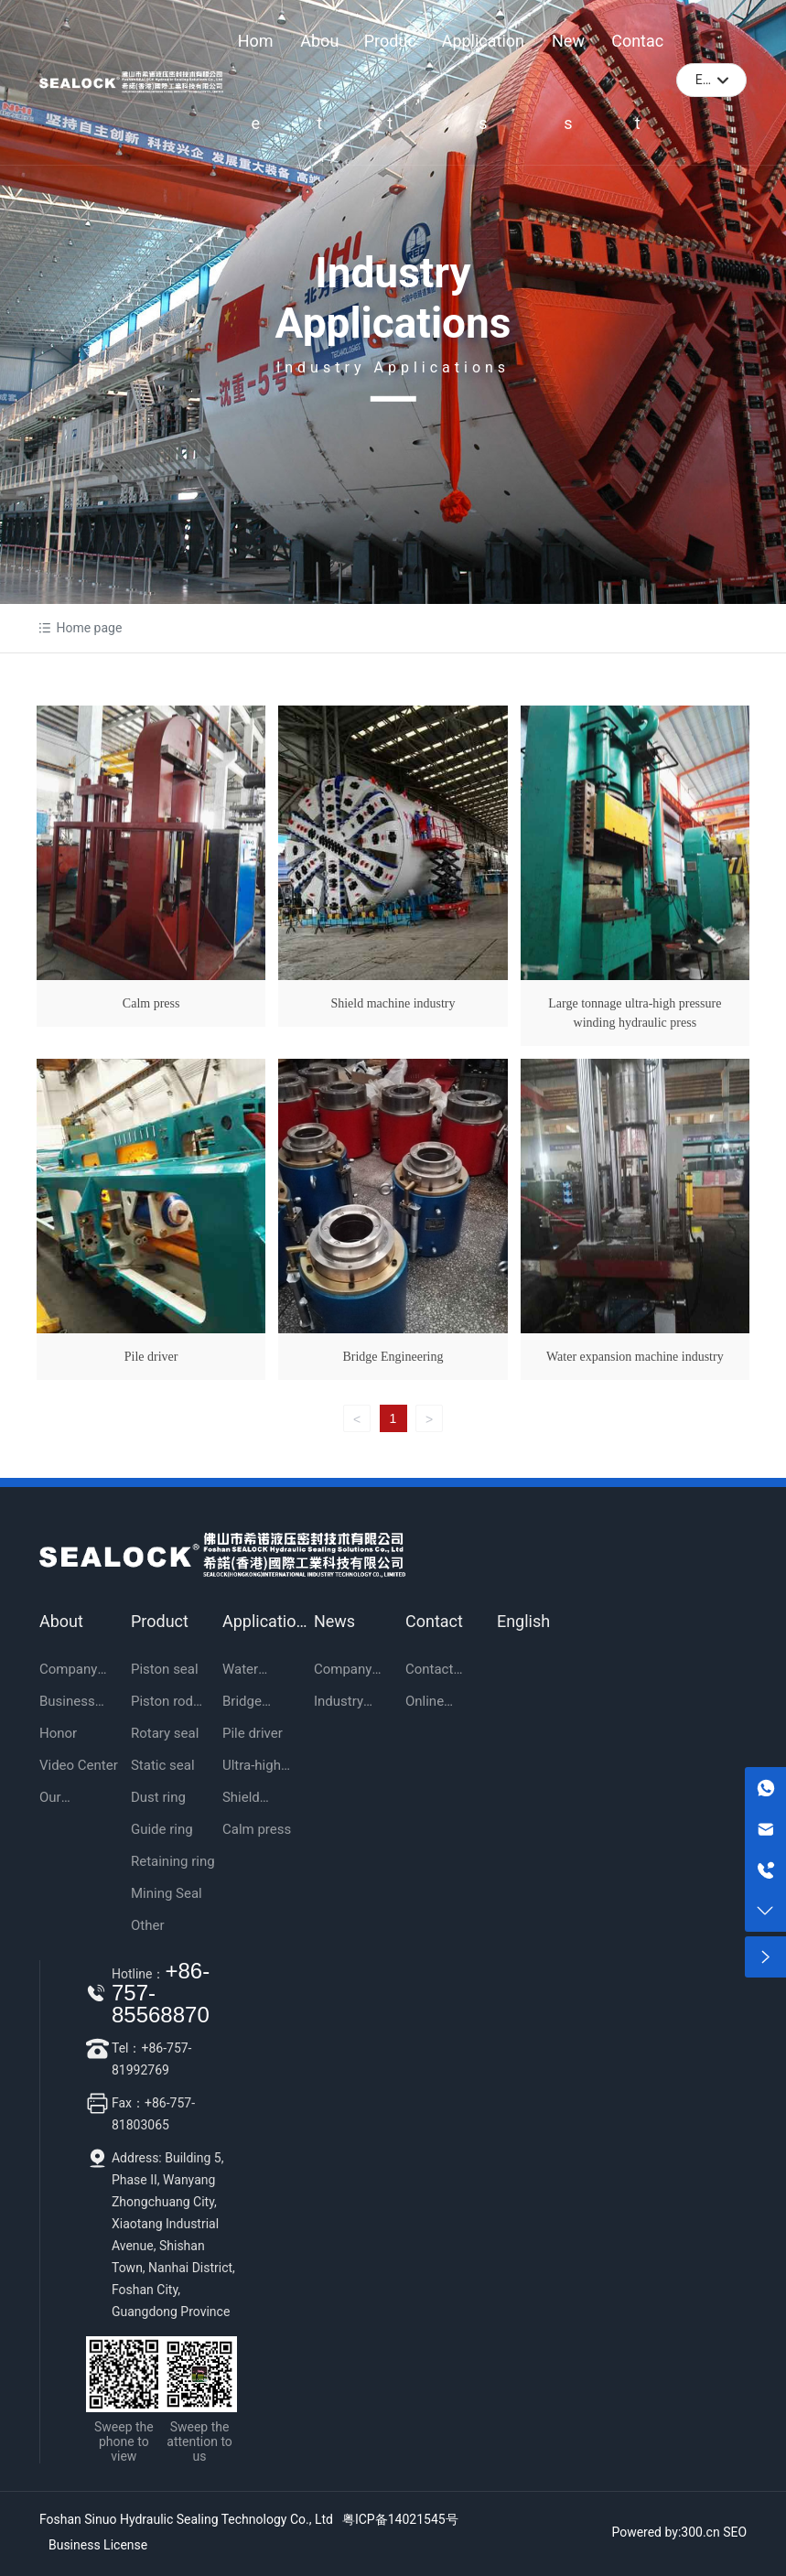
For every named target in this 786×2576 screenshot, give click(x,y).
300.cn (700, 2532)
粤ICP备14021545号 (400, 2519)
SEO (735, 2532)
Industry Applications (393, 298)
